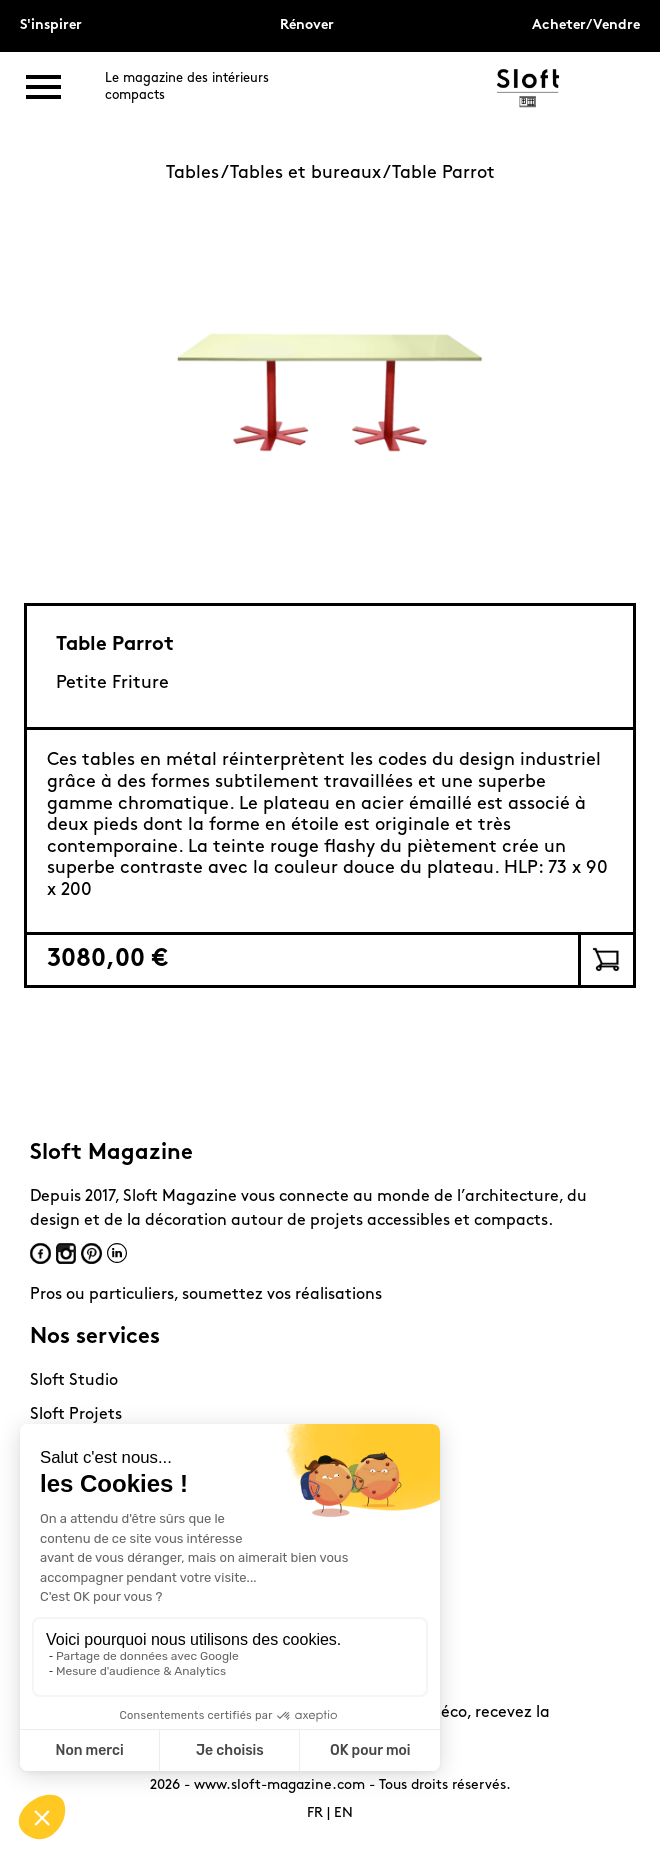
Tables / (198, 173)
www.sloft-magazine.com (279, 1785)
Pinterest (91, 1253)
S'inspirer (51, 25)
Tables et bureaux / (311, 173)
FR (315, 1813)
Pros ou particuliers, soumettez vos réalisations (206, 1295)
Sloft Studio (74, 1381)
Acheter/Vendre (586, 25)
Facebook (40, 1253)
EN (343, 1813)
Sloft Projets (76, 1415)
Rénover (307, 25)
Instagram (66, 1253)
